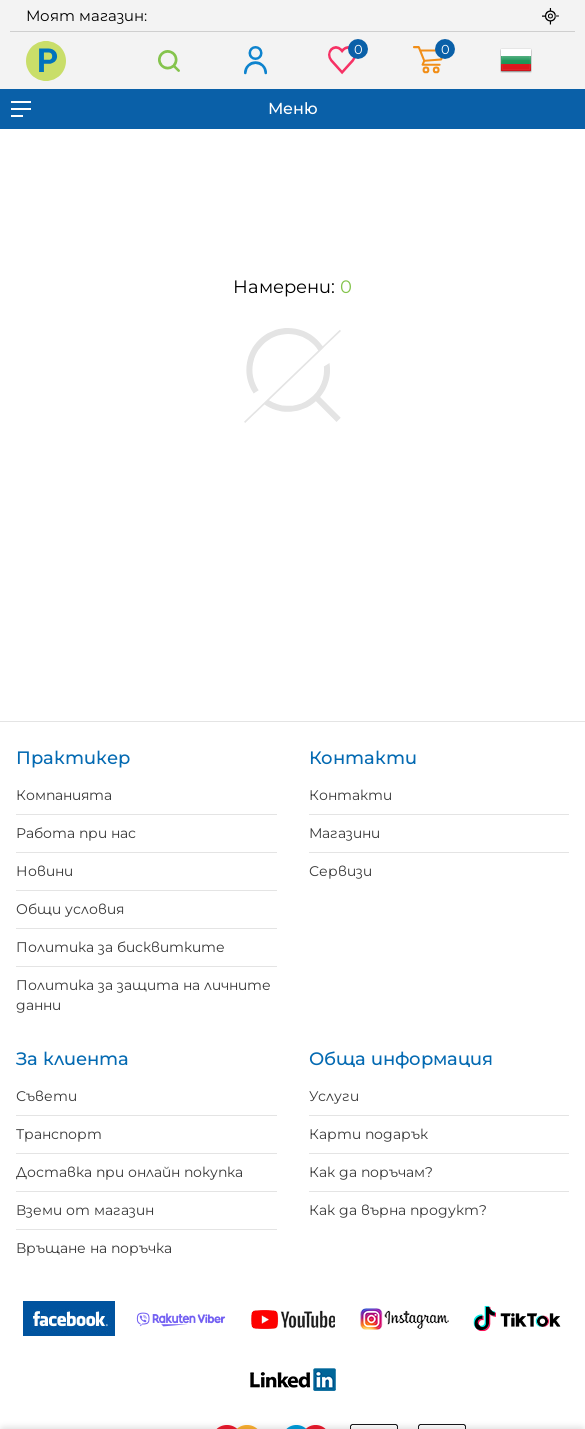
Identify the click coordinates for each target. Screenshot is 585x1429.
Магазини (344, 833)
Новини (44, 871)
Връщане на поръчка (94, 1248)
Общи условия (70, 909)
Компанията (64, 795)
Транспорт (59, 1134)
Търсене (169, 60)
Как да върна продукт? (398, 1210)
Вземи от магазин (85, 1210)
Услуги (334, 1096)
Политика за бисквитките (120, 947)
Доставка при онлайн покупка (129, 1172)
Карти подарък (368, 1134)
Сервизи (340, 871)
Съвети (46, 1096)
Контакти (350, 795)
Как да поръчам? (371, 1172)
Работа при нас (76, 833)
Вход (254, 61)
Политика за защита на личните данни (143, 995)
